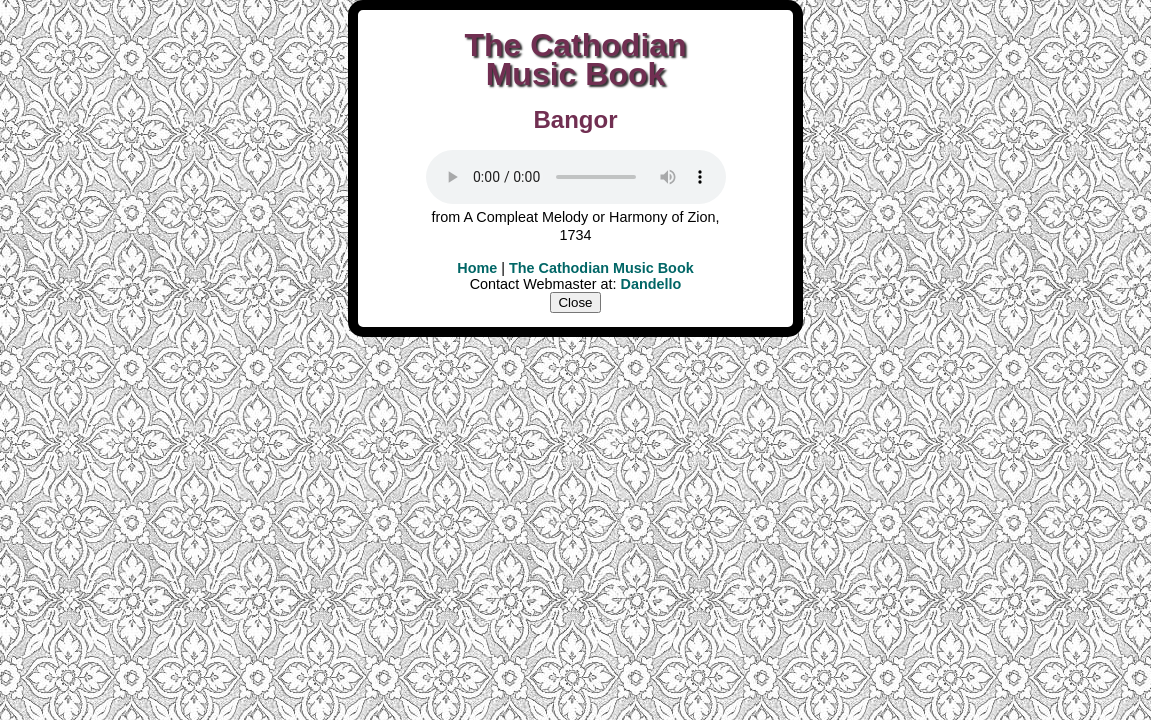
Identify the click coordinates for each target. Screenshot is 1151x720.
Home (477, 268)
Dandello (651, 284)
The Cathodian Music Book (601, 268)
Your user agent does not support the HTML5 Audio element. (576, 177)
